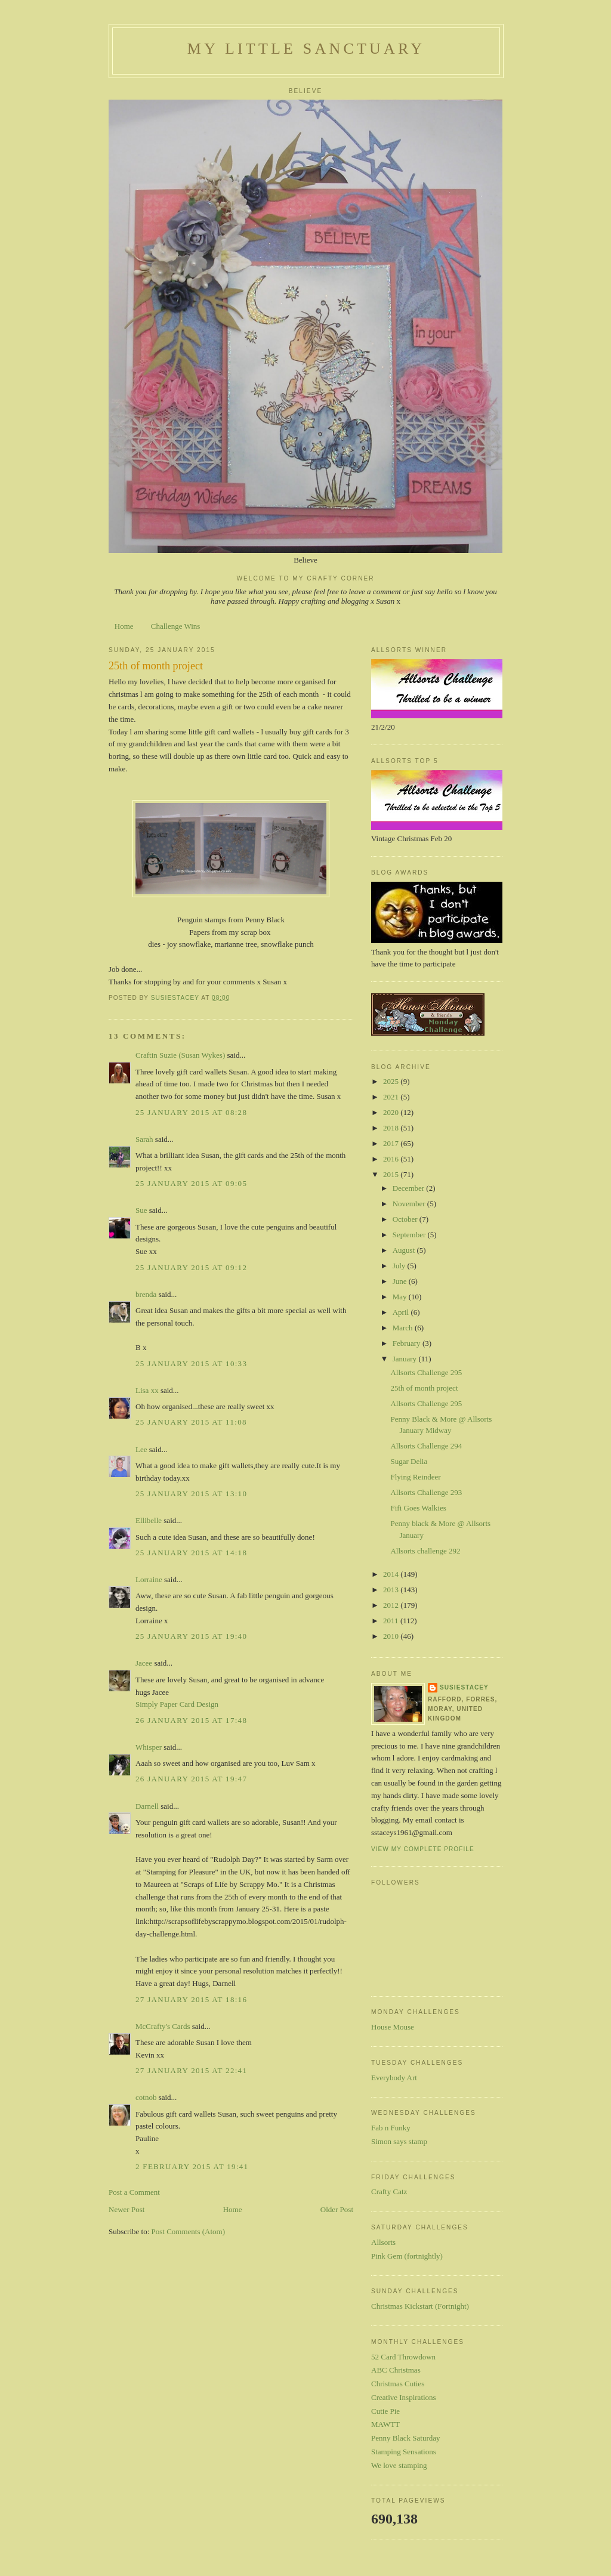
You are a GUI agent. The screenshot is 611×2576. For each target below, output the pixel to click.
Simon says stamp (399, 2141)
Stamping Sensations (403, 2451)
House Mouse (392, 2026)
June (401, 1281)
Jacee (143, 1662)
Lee (141, 1449)
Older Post (336, 2209)
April (402, 1312)
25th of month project (424, 1387)
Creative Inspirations (403, 2397)
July (400, 1265)
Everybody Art (394, 2077)
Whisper (148, 1747)
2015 (391, 1174)
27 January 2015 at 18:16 (191, 1999)
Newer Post (126, 2209)
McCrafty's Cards (162, 2026)
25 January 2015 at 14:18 (191, 1552)
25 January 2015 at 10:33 (191, 1363)
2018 (391, 1127)
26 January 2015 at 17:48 (191, 1720)
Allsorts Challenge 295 (426, 1372)
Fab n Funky (391, 2127)
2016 (391, 1158)
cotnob (145, 2097)
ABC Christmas (396, 2369)
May (401, 1296)
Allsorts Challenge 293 (426, 1492)
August (405, 1250)
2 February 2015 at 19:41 (191, 2166)
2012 (391, 1605)
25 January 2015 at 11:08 (191, 1421)
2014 (391, 1574)
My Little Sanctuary (306, 48)
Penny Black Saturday (405, 2437)
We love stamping (399, 2465)
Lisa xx (147, 1390)
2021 (391, 1096)
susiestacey (464, 1687)
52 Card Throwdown (403, 2356)
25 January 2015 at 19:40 (191, 1636)
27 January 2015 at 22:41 (191, 2070)
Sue (141, 1210)
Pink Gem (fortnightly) (407, 2255)
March (404, 1327)
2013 (391, 1589)
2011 (391, 1620)
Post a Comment (134, 2192)
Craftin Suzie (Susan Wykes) (180, 1055)
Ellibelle (148, 1520)
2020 (391, 1112)
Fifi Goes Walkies (418, 1507)
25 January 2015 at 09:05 (191, 1183)
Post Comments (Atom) (189, 2231)
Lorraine (148, 1579)
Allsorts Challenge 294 (426, 1445)
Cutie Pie (385, 2411)
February (407, 1343)
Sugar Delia (408, 1461)
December (410, 1188)
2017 (391, 1143)
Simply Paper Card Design (176, 1704)
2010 (391, 1636)
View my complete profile (422, 1849)
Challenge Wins (175, 626)
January (406, 1358)
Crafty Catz (389, 2191)
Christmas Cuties (397, 2383)
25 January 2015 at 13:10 (191, 1493)
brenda (145, 1294)
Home (124, 626)
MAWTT (385, 2424)
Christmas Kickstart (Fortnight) (420, 2306)
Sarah (144, 1139)
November (410, 1203)
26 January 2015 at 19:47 (191, 1778)
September (410, 1234)
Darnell (147, 1806)
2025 (391, 1081)
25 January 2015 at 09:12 (191, 1267)
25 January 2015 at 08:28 (191, 1112)
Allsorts (383, 2242)
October (406, 1219)
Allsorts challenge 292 (425, 1550)
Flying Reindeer (415, 1476)
